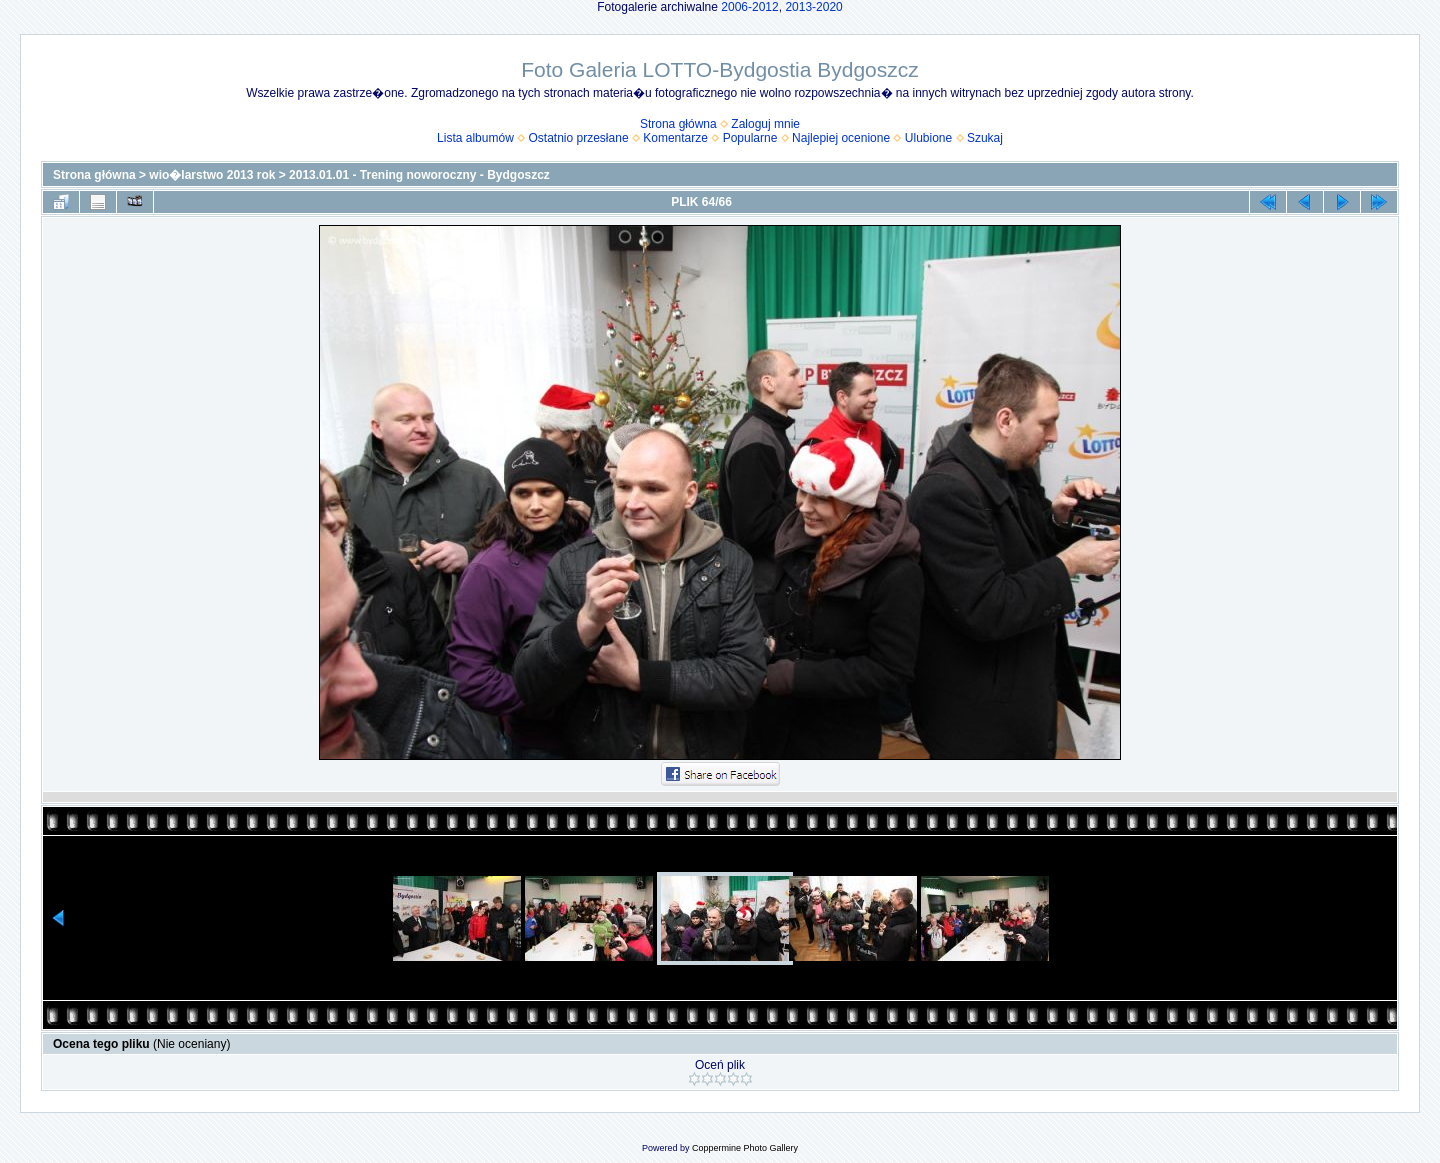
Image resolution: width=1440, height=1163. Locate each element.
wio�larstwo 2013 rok (212, 175)
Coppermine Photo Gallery (745, 1148)
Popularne (750, 138)
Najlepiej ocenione (841, 138)
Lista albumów (475, 138)
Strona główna (678, 124)
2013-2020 (813, 7)
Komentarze (675, 138)
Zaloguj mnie (765, 124)
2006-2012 (749, 7)
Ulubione (928, 138)
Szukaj (985, 138)
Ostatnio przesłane (579, 138)
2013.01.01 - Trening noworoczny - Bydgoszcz (419, 175)
